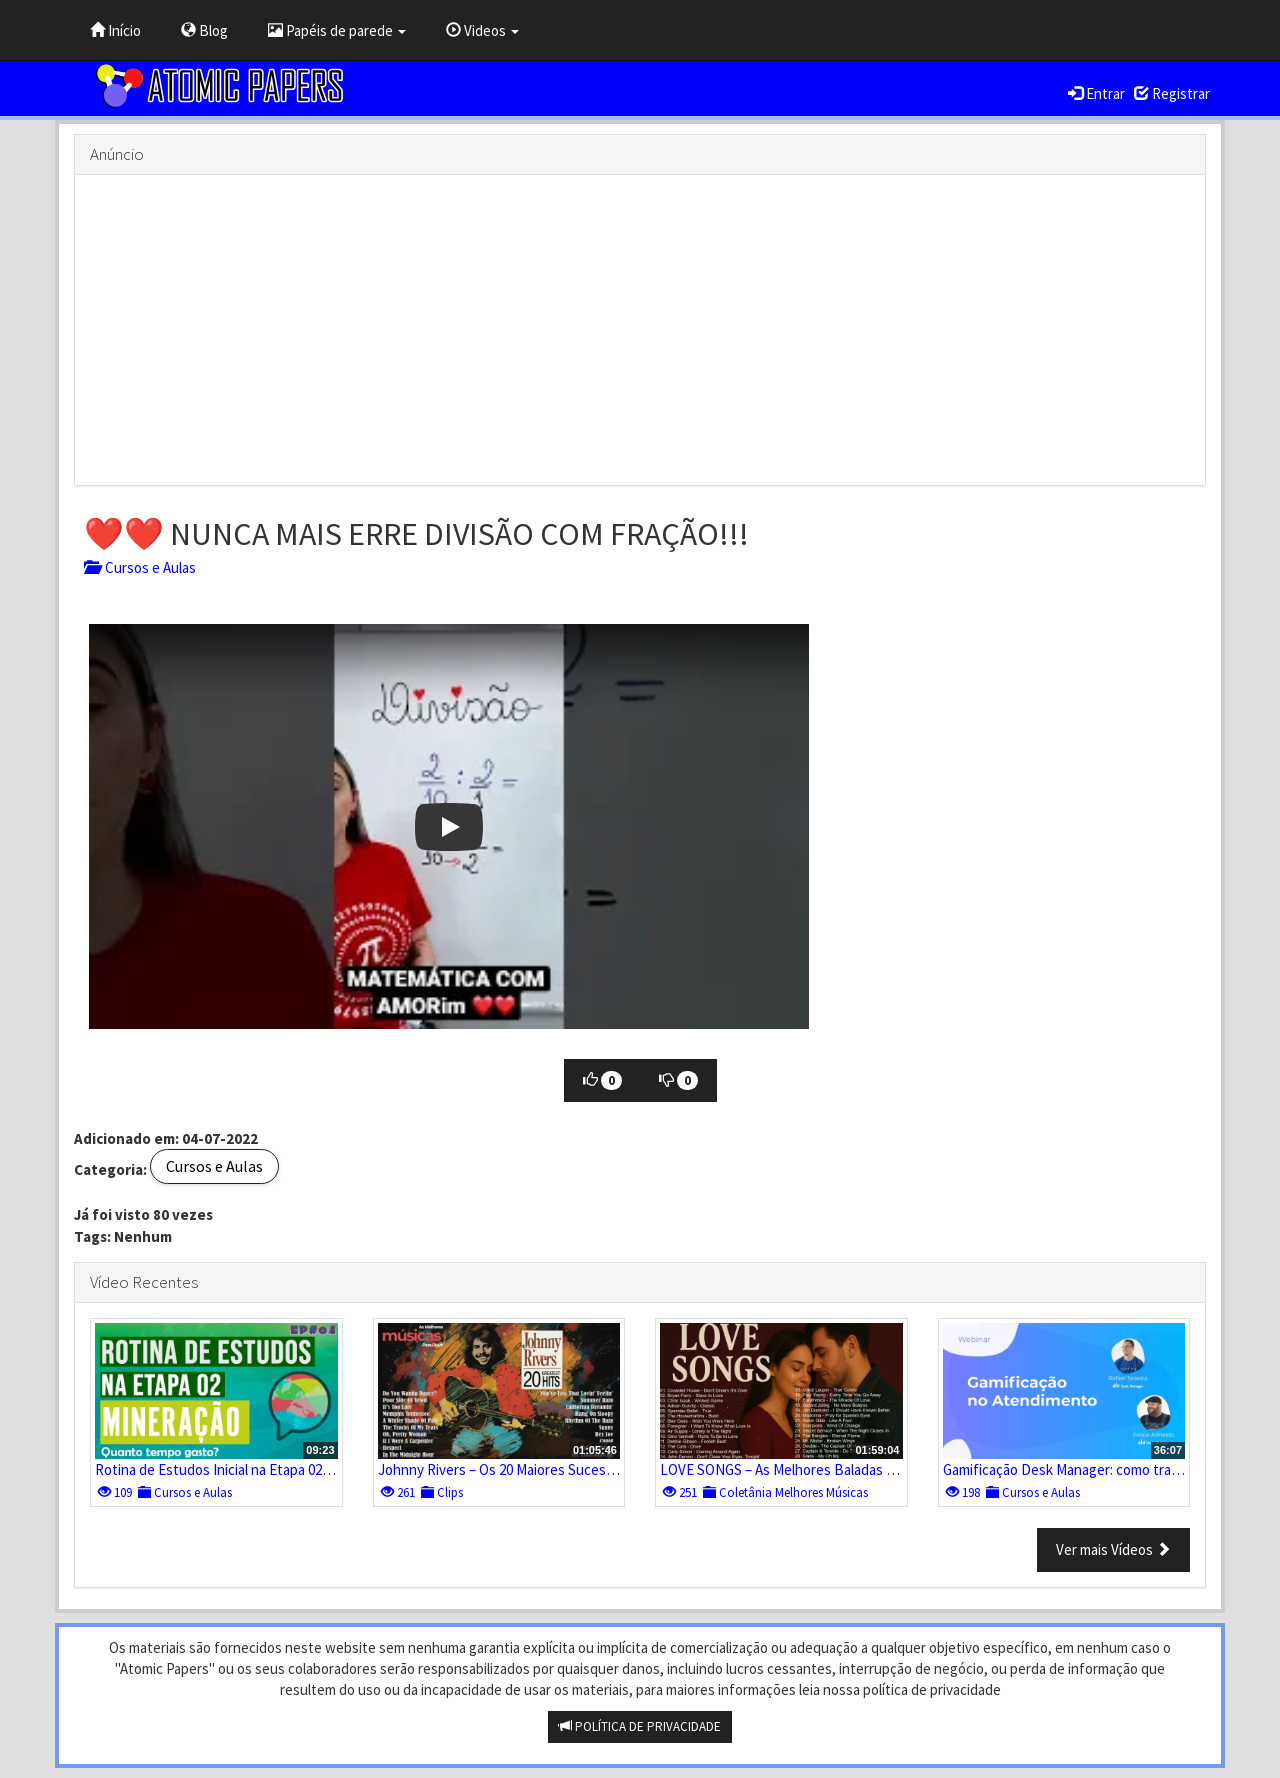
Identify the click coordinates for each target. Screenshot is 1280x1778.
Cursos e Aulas (140, 567)
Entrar (1096, 93)
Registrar (1172, 93)
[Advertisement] (640, 330)
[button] (449, 826)
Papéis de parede (337, 30)
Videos (482, 30)
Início (115, 30)
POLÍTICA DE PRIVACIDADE (640, 1726)
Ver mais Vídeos (1113, 1549)
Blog (204, 30)
